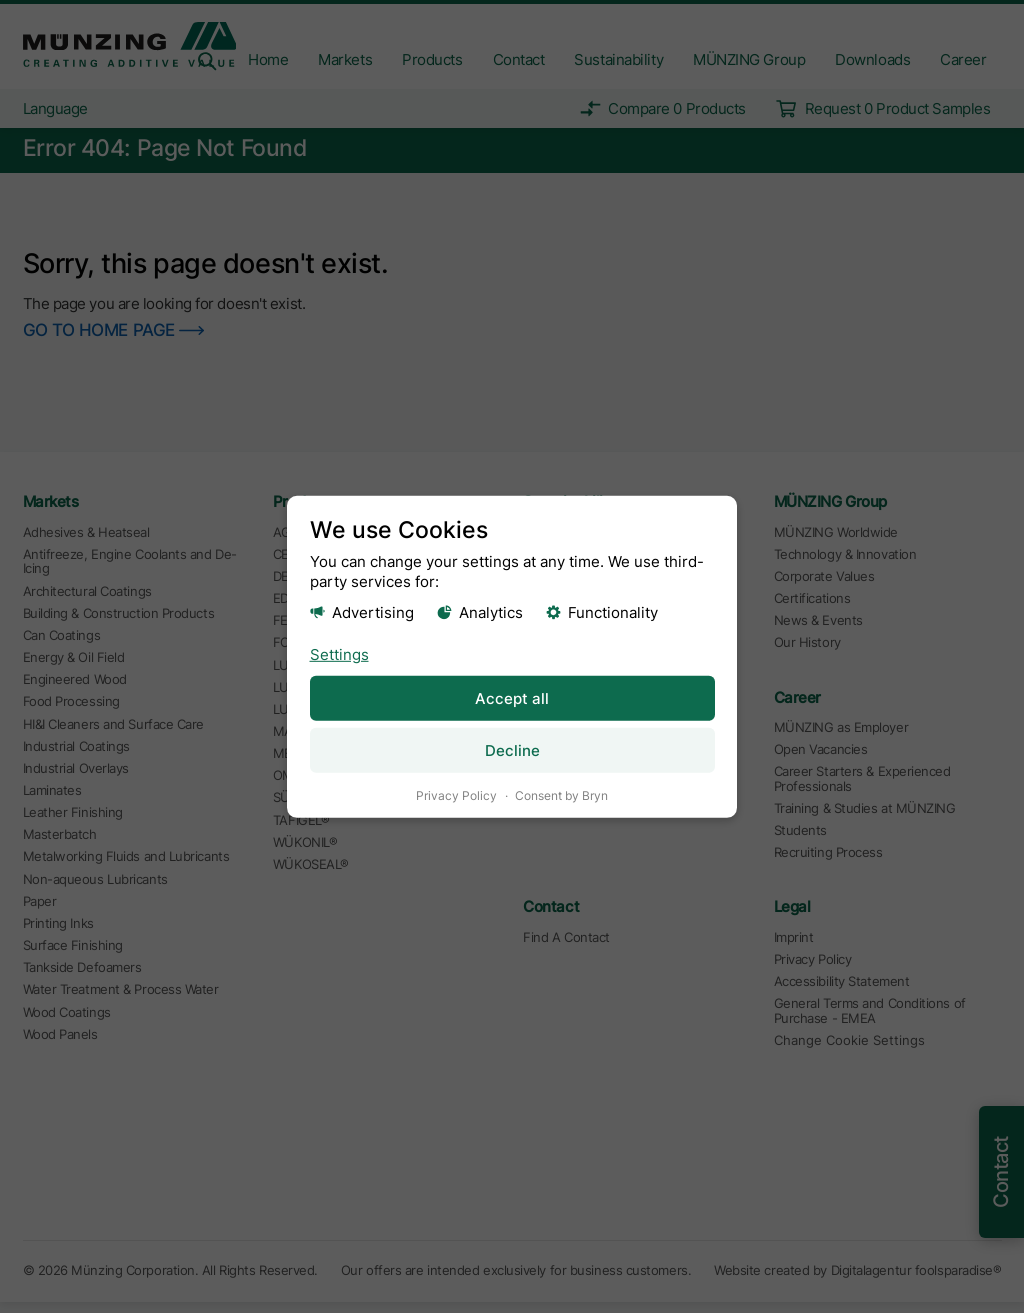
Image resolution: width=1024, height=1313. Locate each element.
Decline (512, 749)
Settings (339, 653)
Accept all (512, 697)
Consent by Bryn (561, 794)
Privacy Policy (456, 794)
